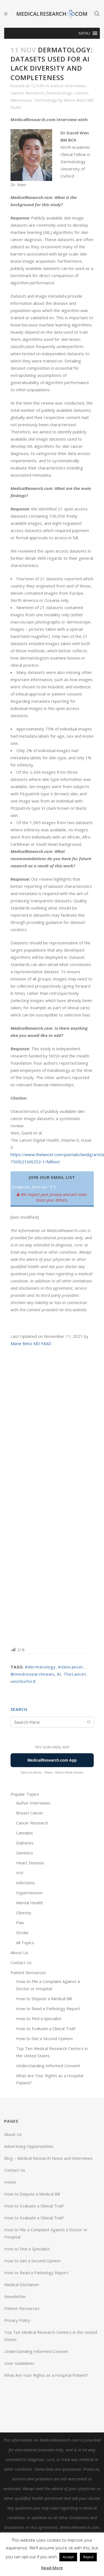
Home (10, 2182)
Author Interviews (68, 85)
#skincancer (70, 1667)
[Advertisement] (52, 1496)
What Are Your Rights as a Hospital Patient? (46, 2375)
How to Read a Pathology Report (48, 2008)
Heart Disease (30, 1862)
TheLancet (75, 1674)
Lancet (81, 93)
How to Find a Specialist (39, 2018)
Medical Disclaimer (21, 2284)
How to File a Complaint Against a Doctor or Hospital (46, 2233)
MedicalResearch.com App (52, 1760)
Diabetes (25, 1843)
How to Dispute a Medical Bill (44, 1998)
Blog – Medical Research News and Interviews (48, 2158)
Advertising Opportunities (29, 2146)
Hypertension (29, 1892)
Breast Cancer (29, 1813)
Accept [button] (68, 2556)
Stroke (22, 1932)
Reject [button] (88, 2556)
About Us (19, 1952)
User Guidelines (19, 2363)
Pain (20, 1922)
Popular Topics (25, 1794)
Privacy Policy (17, 2320)
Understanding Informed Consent (48, 2065)
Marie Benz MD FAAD (31, 1343)
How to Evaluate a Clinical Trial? (46, 2028)
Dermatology (59, 93)
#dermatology (40, 1667)
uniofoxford (23, 1681)
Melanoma (21, 100)
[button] (84, 33)
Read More (52, 2567)
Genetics (24, 1853)
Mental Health (29, 1902)
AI (59, 1674)
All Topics (25, 1942)
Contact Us (21, 1962)
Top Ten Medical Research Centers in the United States (50, 2335)
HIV (19, 1872)
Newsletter (15, 2296)
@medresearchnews (33, 1674)
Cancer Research (27, 93)
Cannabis (24, 1833)
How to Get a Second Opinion (44, 2038)
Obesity (23, 1912)
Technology (45, 100)
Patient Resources (28, 1972)
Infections (25, 1882)
